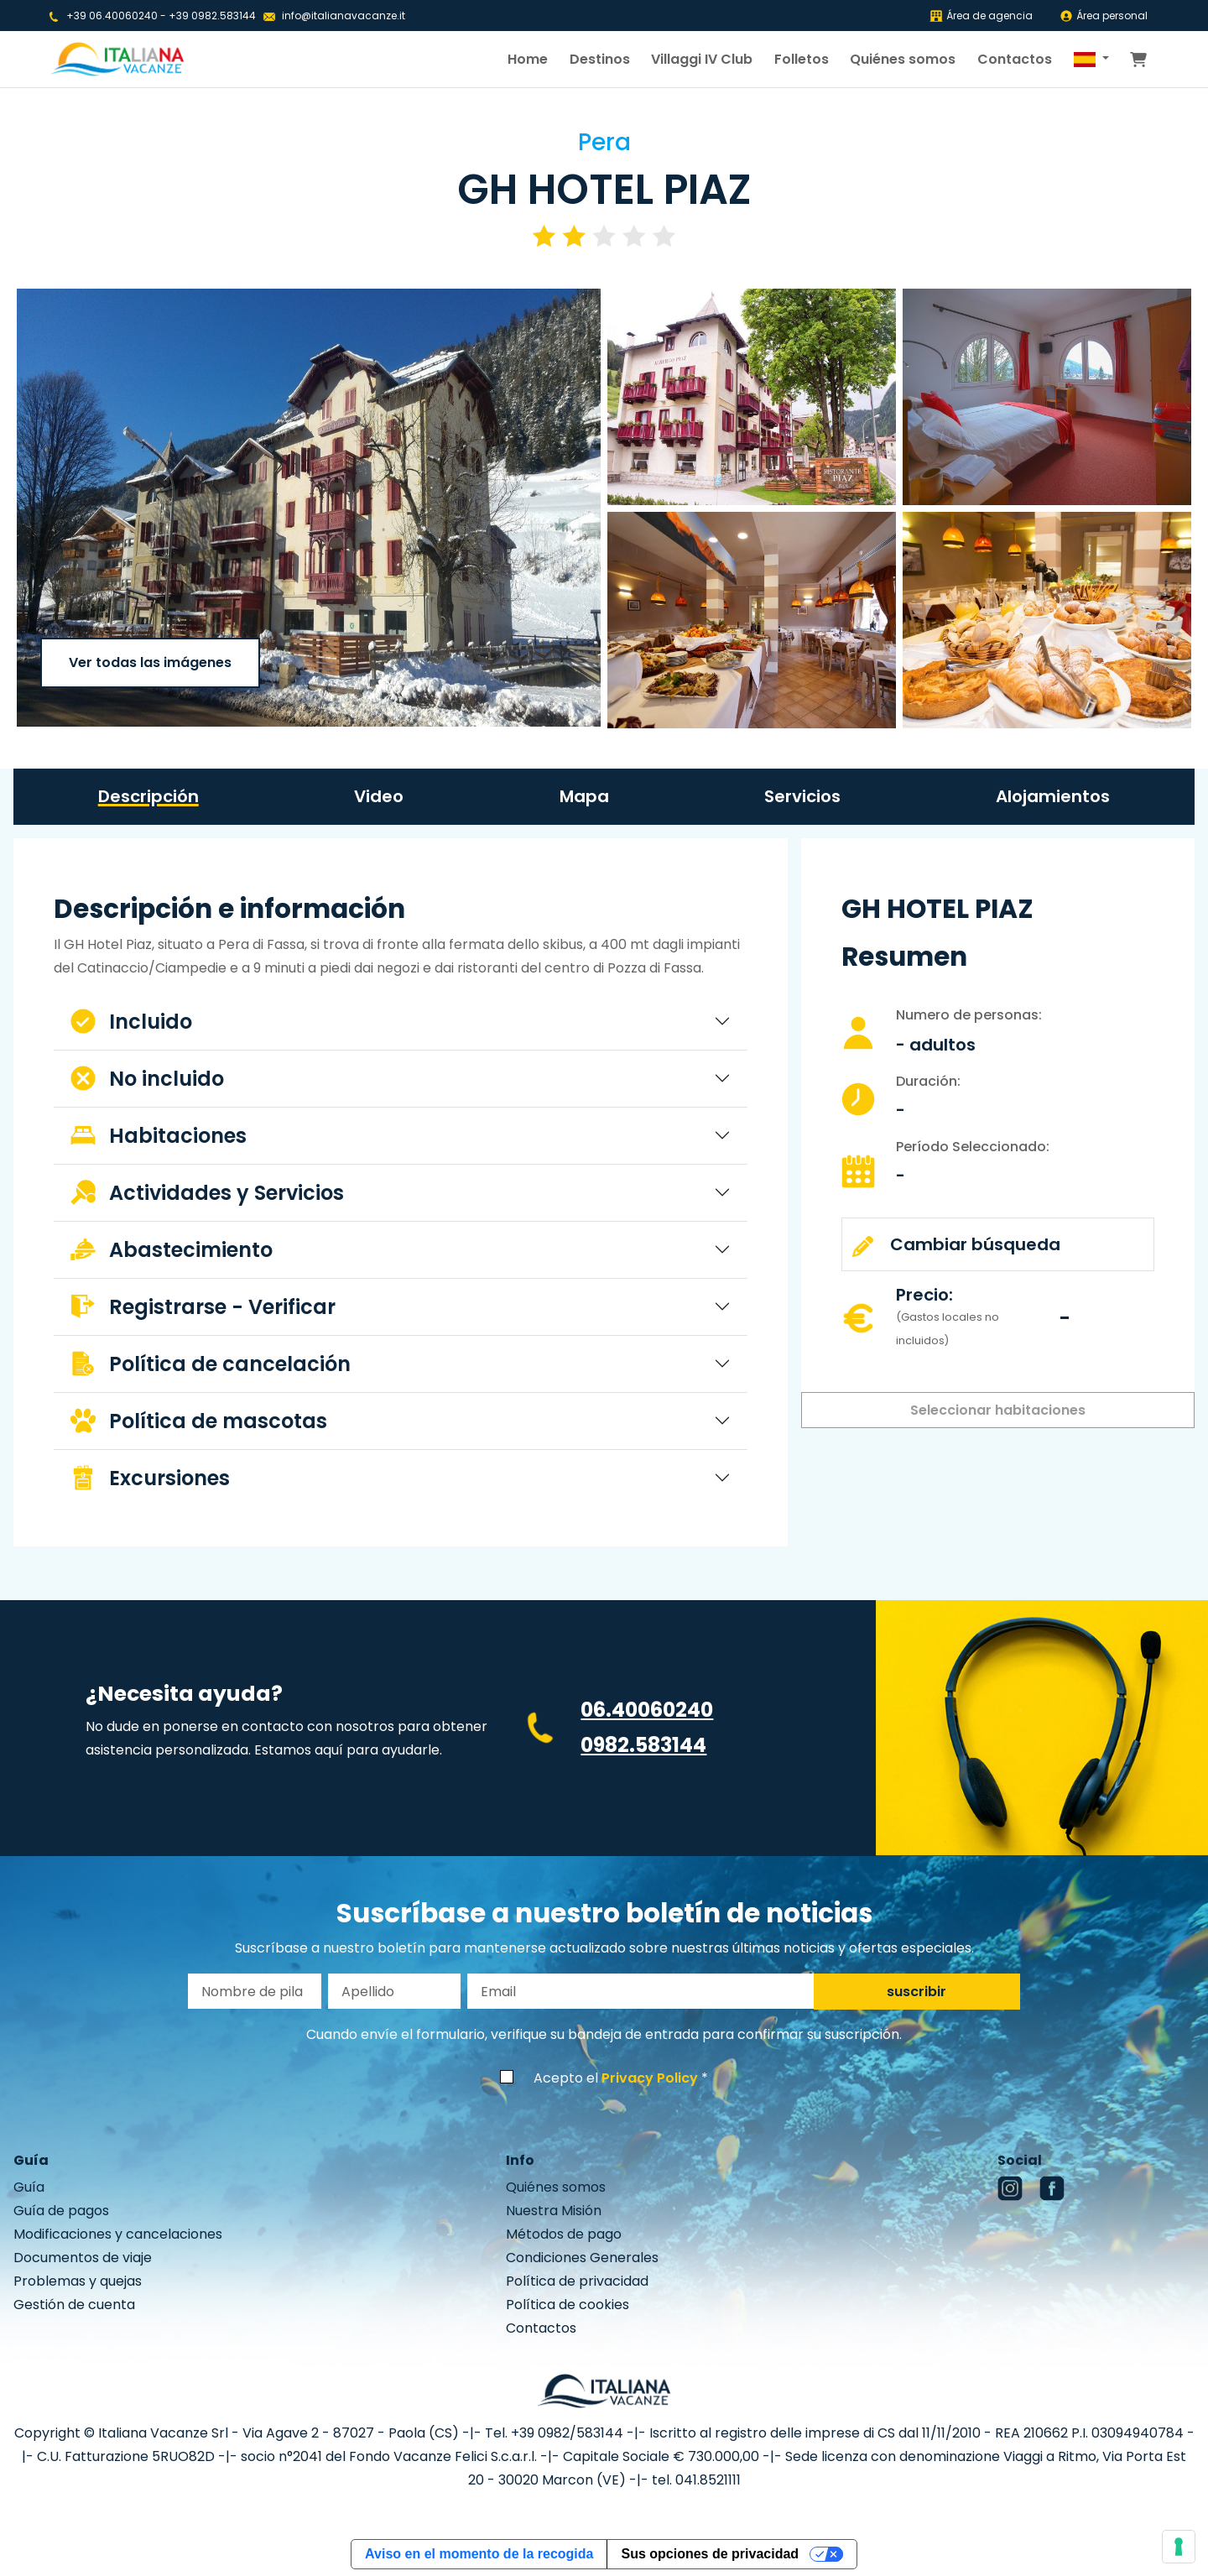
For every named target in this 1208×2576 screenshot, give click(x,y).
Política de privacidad (577, 2281)
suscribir (916, 1991)
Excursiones (150, 1478)
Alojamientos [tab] (1053, 796)
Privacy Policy (649, 2078)
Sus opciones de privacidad (710, 2554)
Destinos (600, 59)
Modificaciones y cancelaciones (117, 2234)
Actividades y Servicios (207, 1193)
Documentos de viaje (82, 2257)
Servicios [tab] (802, 796)
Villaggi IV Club (701, 59)
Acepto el (616, 2078)
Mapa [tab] (584, 796)
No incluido (147, 1078)
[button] (1091, 59)
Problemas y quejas (77, 2281)
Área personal (1104, 15)
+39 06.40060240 (112, 15)
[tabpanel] (400, 1199)
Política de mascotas (198, 1421)
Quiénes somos (902, 59)
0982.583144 (643, 1745)
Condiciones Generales (582, 2257)
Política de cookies (567, 2304)
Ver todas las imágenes (150, 662)
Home (528, 59)
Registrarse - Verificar (203, 1307)
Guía (28, 2187)
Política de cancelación (210, 1364)
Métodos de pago (564, 2234)
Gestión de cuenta (74, 2304)
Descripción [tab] (148, 796)
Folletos (801, 59)
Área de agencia (981, 15)
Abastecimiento (171, 1250)
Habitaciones (158, 1136)
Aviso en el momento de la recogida (479, 2554)
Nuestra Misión (553, 2210)
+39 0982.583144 (212, 15)
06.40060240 (647, 1709)
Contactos (1014, 59)
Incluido (131, 1021)
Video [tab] (379, 796)
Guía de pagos (61, 2210)
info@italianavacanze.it (343, 15)
